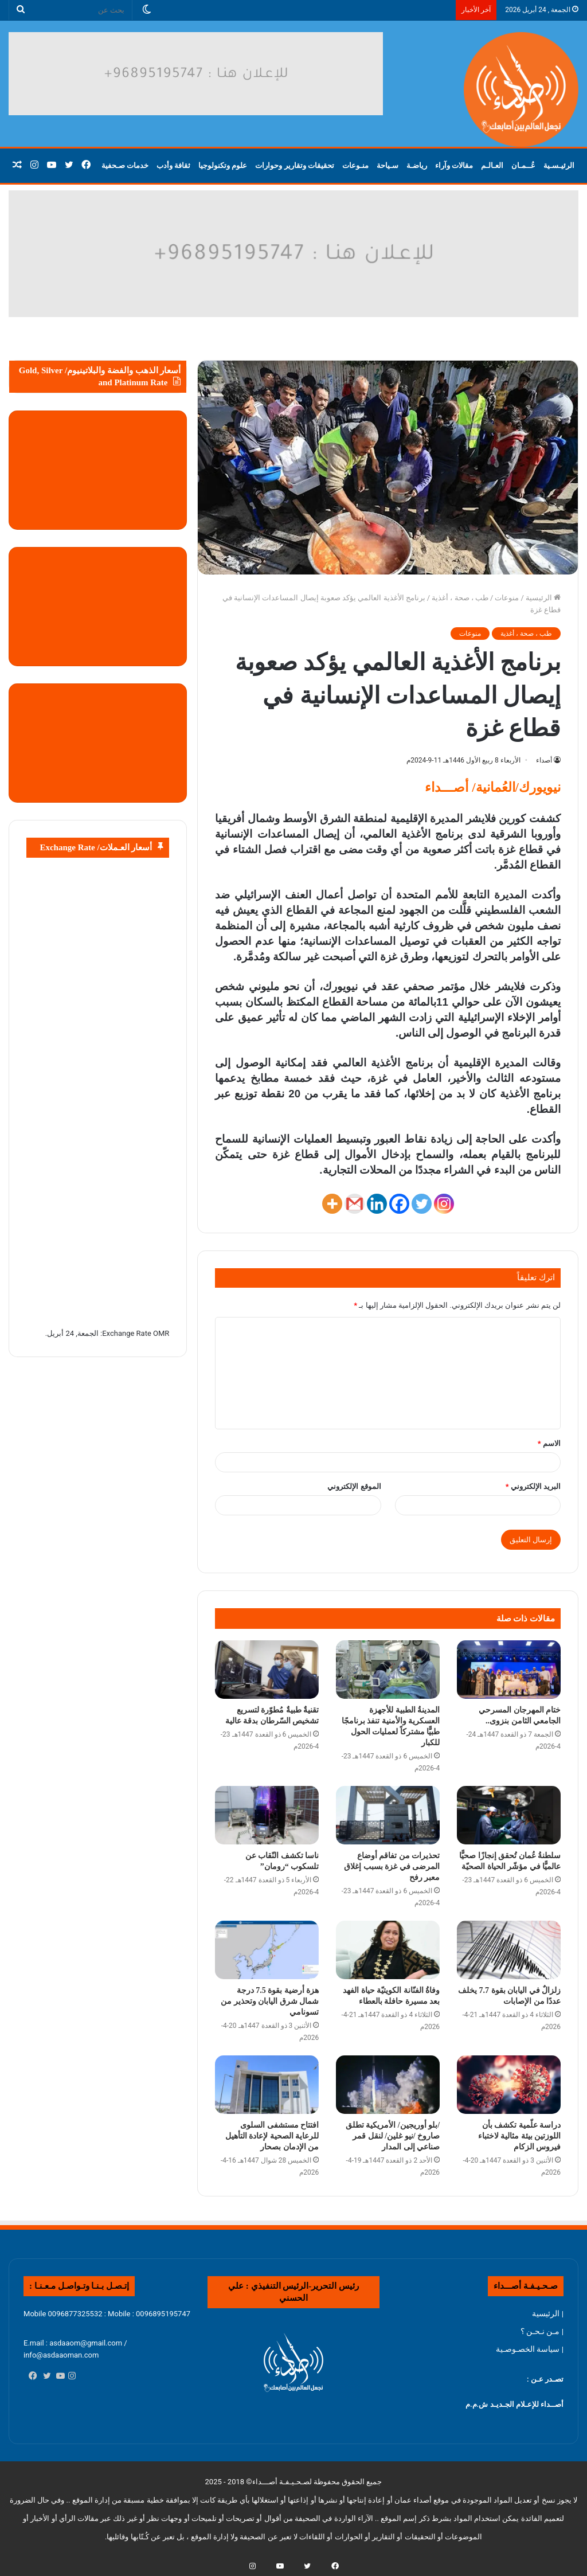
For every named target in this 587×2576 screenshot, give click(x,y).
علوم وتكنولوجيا (222, 165)
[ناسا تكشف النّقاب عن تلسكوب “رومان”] (267, 1815)
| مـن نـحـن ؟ (542, 2331)
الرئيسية (543, 597)
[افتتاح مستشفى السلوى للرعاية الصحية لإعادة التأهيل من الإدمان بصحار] (267, 2084)
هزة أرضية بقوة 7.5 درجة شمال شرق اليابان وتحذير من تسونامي (270, 2001)
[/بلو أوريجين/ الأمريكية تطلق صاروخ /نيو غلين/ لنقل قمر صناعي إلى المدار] (388, 2084)
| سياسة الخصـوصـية (529, 2349)
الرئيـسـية (558, 165)
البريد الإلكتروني (533, 1486)
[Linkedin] (377, 1204)
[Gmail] (355, 1204)
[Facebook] (399, 1204)
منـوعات (355, 165)
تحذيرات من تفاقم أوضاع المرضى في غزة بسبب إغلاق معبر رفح (392, 1866)
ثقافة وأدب (173, 165)
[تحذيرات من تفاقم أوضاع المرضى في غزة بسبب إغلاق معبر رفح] (388, 1815)
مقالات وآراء (454, 165)
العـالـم (492, 165)
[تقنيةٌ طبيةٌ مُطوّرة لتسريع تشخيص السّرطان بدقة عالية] (267, 1669)
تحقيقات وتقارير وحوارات (294, 165)
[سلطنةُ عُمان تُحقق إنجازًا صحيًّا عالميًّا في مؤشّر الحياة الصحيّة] (509, 1815)
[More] (332, 1204)
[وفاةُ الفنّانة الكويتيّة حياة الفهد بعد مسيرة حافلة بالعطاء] (388, 1950)
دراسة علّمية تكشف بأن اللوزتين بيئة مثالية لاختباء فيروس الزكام (519, 2136)
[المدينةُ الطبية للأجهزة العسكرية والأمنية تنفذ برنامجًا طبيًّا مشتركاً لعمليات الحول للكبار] (388, 1669)
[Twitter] (422, 1204)
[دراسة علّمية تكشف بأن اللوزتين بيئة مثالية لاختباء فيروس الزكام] (509, 2084)
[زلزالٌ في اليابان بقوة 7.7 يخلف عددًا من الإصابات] (509, 1950)
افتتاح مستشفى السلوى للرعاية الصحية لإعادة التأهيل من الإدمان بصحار (272, 2136)
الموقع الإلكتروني (354, 1486)
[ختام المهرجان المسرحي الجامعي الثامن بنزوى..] (509, 1669)
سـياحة (387, 165)
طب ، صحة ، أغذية (460, 597)
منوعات (507, 597)
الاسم (549, 1443)
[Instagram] (444, 1204)
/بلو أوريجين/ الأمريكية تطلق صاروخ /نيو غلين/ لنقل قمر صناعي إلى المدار (393, 2136)
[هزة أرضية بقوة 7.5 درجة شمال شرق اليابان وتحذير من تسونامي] (267, 1950)
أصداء (544, 760)
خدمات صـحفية (124, 165)
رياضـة (416, 165)
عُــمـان (523, 165)
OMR (161, 1333)
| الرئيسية (547, 2313)
